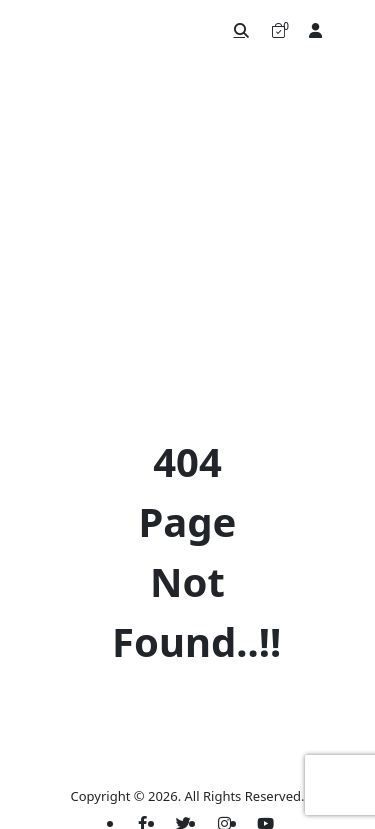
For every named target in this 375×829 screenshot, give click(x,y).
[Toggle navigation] (350, 30)
